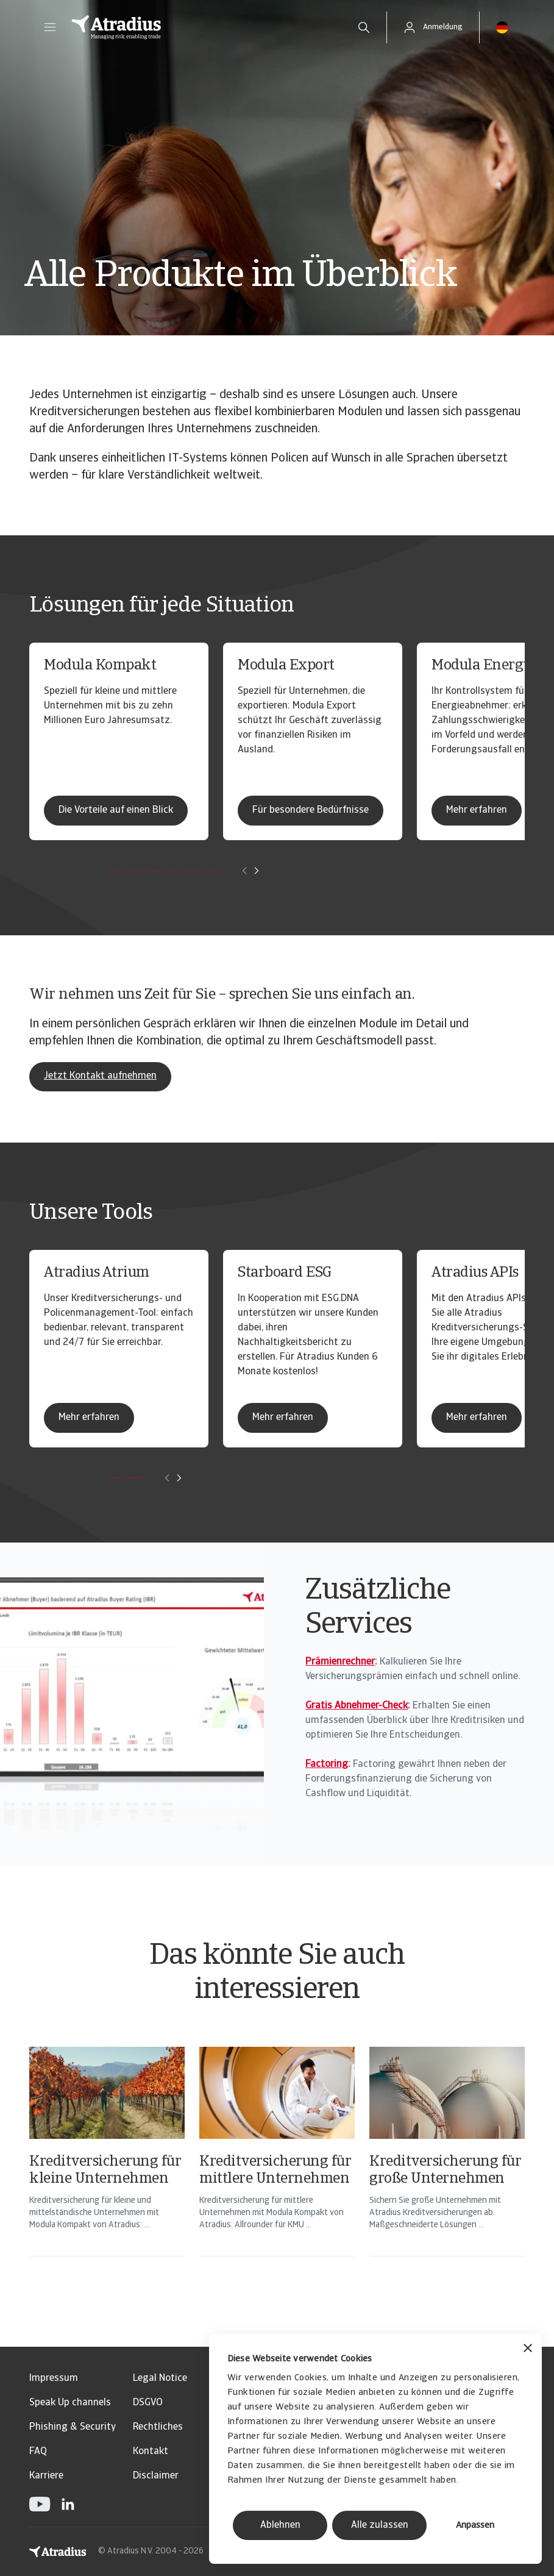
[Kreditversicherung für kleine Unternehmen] (107, 2167)
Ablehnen (280, 2525)
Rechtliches (158, 2427)
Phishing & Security (72, 2427)
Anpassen (475, 2525)
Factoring (326, 1764)
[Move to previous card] (244, 871)
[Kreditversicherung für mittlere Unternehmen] (277, 2167)
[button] (50, 27)
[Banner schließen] (528, 2349)
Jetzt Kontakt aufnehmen (100, 1076)
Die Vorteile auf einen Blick (116, 810)
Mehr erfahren (476, 810)
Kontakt (150, 2451)
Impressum (53, 2378)
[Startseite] (201, 27)
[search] (364, 27)
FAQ (38, 2451)
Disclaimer (156, 2476)
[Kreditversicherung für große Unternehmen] (447, 2167)
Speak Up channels (70, 2403)
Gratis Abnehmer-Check (356, 1706)
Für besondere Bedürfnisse (310, 810)
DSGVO (148, 2403)
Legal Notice (160, 2378)
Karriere (46, 2476)
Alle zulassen (379, 2525)
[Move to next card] (256, 871)
